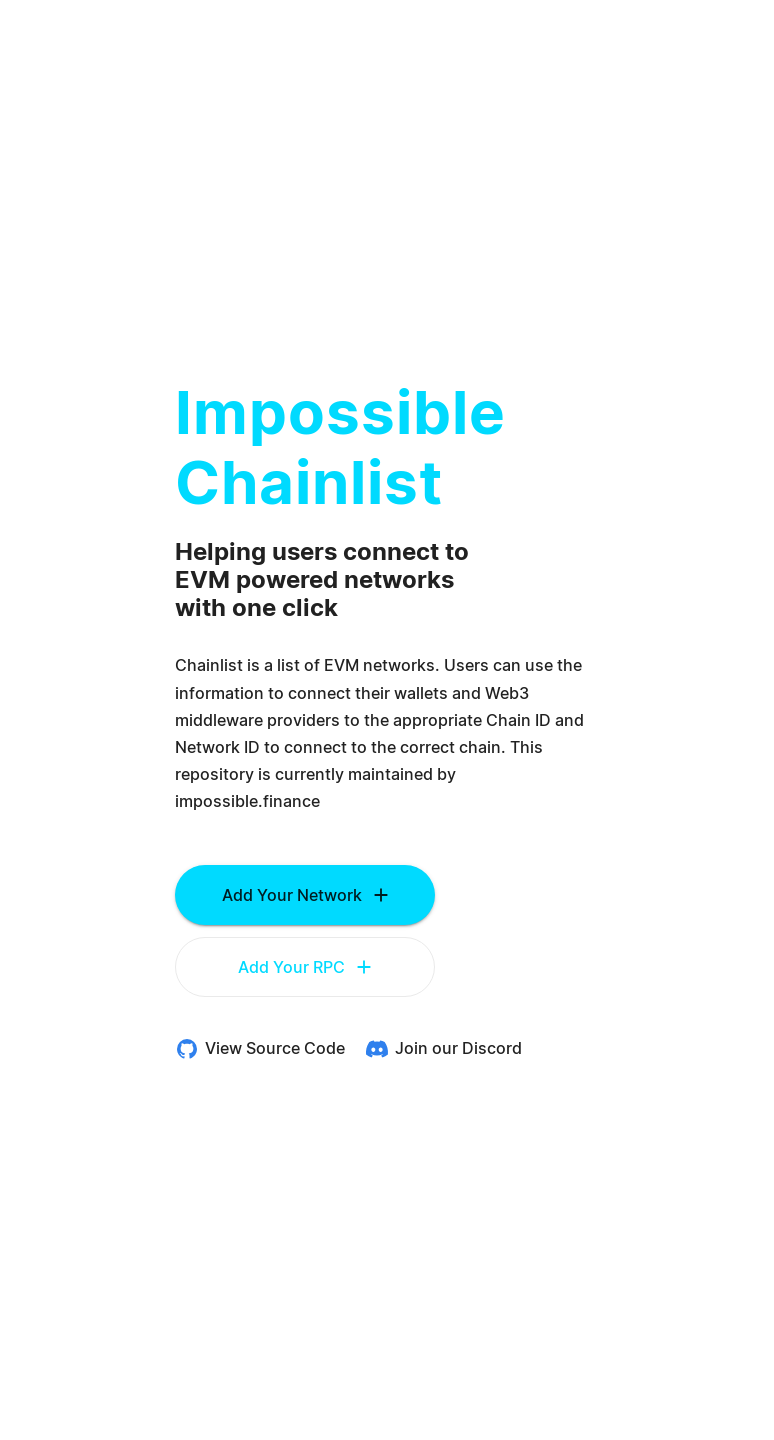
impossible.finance (247, 801)
